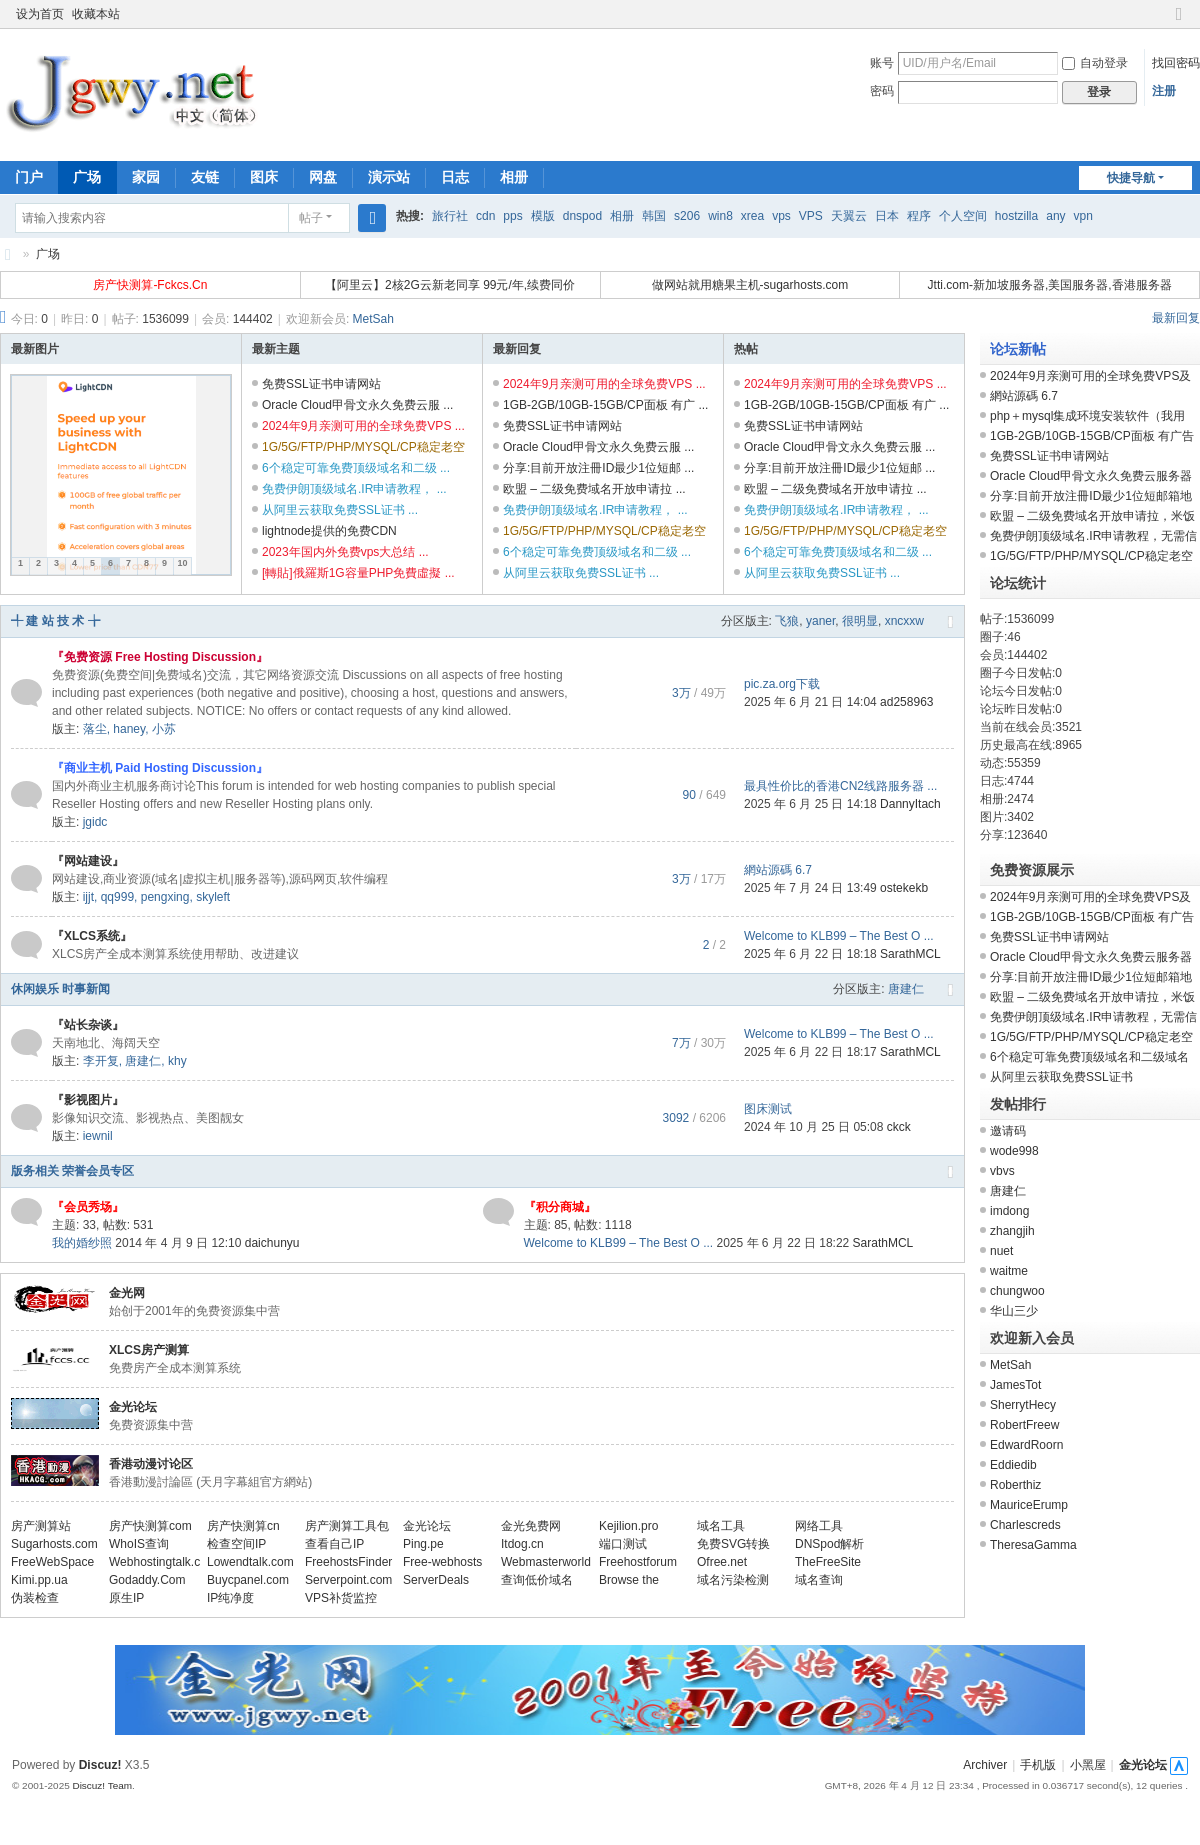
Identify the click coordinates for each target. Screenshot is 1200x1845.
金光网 (8, 254)
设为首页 (40, 14)
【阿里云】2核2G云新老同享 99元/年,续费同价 (450, 285)
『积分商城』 (560, 1207)
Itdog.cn (522, 1544)
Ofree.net (722, 1562)
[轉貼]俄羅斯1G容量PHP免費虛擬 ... (358, 573)
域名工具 (721, 1526)
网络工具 (819, 1526)
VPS (811, 216)
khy (177, 1061)
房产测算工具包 (347, 1526)
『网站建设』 (88, 861)
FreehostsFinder (348, 1562)
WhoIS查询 (139, 1544)
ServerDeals (436, 1580)
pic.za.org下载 (782, 684)
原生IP (126, 1598)
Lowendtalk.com (250, 1562)
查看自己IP (334, 1544)
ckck (899, 1127)
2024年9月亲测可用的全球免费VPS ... (363, 426)
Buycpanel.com (248, 1580)
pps (512, 216)
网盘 (323, 177)
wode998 (1014, 1151)
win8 (720, 216)
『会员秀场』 (88, 1207)
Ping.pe (423, 1544)
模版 (543, 216)
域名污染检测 (733, 1580)
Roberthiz (1015, 1485)
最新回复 (1176, 318)
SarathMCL (910, 954)
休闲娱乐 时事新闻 (60, 989)
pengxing (165, 897)
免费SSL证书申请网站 (321, 384)
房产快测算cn (243, 1526)
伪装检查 (35, 1598)
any (1055, 216)
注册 (1164, 91)
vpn (1083, 216)
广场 (87, 177)
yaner (820, 621)
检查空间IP (236, 1544)
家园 (146, 177)
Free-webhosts (442, 1562)
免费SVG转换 (733, 1544)
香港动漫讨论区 (151, 1464)
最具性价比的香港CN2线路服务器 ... (840, 786)
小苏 (164, 729)
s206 (687, 216)
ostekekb (904, 888)
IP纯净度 (230, 1598)
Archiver (985, 1765)
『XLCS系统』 (92, 936)
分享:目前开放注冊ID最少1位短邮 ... (598, 468)
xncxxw (904, 621)
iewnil (98, 1136)
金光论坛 (133, 1407)
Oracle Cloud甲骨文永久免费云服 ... (357, 405)
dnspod (582, 216)
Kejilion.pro (628, 1526)
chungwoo (1017, 1291)
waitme (1009, 1271)
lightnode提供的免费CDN (329, 531)
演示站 (389, 177)
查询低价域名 (537, 1580)
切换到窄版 (1179, 22)
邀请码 (1008, 1131)
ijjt (88, 897)
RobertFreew (1024, 1425)
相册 (514, 177)
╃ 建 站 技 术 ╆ (55, 621)
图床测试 (768, 1109)
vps (781, 216)
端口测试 (623, 1544)
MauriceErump (1029, 1505)
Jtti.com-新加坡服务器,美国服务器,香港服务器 (1050, 285)
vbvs (1002, 1171)
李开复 (101, 1061)
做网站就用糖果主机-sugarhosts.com (750, 285)
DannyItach (910, 804)
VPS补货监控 (341, 1598)
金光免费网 (531, 1526)
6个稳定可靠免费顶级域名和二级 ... (356, 468)
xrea (752, 216)
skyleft (213, 897)
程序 (919, 216)
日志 (455, 177)
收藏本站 (96, 14)
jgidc (95, 822)
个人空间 (963, 216)
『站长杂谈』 (88, 1025)
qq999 (117, 897)
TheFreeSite (828, 1562)
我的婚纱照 (82, 1243)
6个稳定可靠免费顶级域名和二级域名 (1089, 1057)
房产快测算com (150, 1526)
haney (129, 729)
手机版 (1038, 1765)
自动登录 (1095, 63)
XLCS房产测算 (149, 1350)
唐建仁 (906, 989)
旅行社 (450, 216)
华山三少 (1014, 1311)
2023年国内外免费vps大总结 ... (345, 552)
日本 (887, 216)
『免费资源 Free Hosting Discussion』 (160, 657)
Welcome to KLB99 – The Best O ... (839, 936)
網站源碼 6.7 (778, 870)
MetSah (373, 319)
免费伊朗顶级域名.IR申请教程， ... (354, 489)
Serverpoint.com (348, 1580)
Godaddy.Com (147, 1580)
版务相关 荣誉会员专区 (72, 1171)
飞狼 (787, 621)
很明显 (860, 621)
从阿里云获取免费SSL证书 (1061, 1077)
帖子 (311, 218)
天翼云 (849, 216)
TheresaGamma (1033, 1545)
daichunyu (272, 1243)
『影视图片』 (88, 1100)
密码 (882, 91)
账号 (882, 63)
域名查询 (819, 1580)
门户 (29, 177)
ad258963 (906, 702)
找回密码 (1176, 63)
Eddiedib (1013, 1465)
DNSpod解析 (829, 1544)
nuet (1001, 1251)
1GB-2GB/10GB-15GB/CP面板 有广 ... (605, 405)
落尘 (95, 729)
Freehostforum (638, 1562)
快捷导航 (1131, 178)
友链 (205, 177)
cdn (485, 216)
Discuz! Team (102, 1785)
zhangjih (1012, 1231)
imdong (1009, 1211)
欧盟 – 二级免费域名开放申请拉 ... (594, 489)
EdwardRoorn (1026, 1445)
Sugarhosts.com (54, 1544)
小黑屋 (1088, 1765)
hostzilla (1016, 216)
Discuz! (100, 1765)
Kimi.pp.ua (39, 1580)
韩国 (654, 216)
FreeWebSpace (52, 1562)
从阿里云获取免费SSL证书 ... (340, 510)
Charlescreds (1025, 1525)
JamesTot (1015, 1385)
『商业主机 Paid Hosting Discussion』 (160, 768)
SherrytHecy (1023, 1405)
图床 (264, 177)
